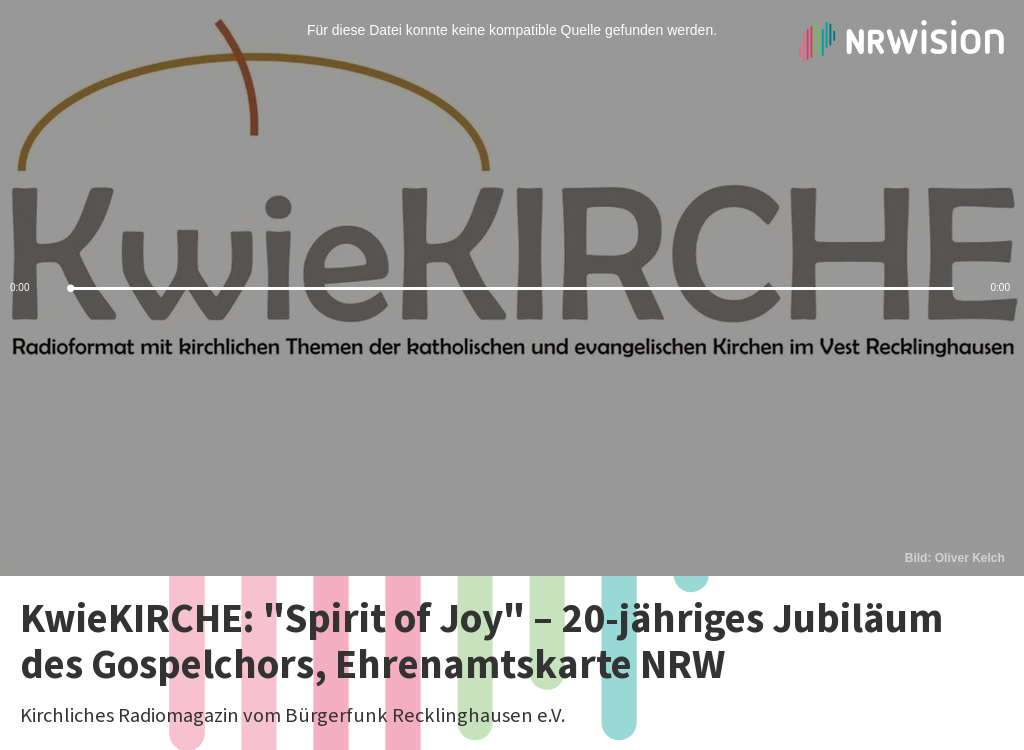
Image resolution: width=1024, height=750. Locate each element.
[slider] (512, 288)
